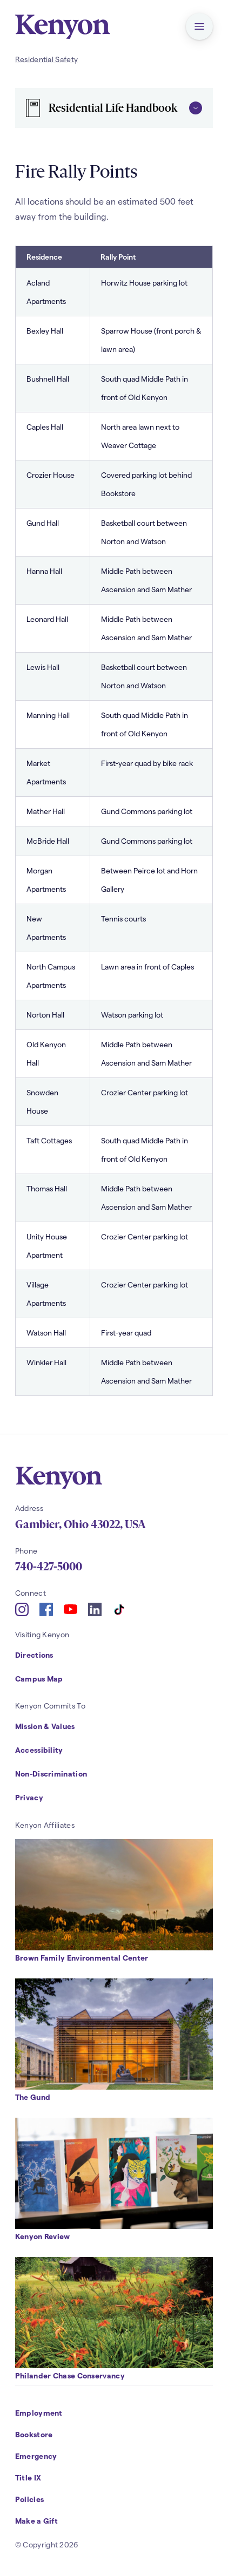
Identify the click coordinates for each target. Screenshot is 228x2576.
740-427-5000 (48, 1566)
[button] (199, 26)
